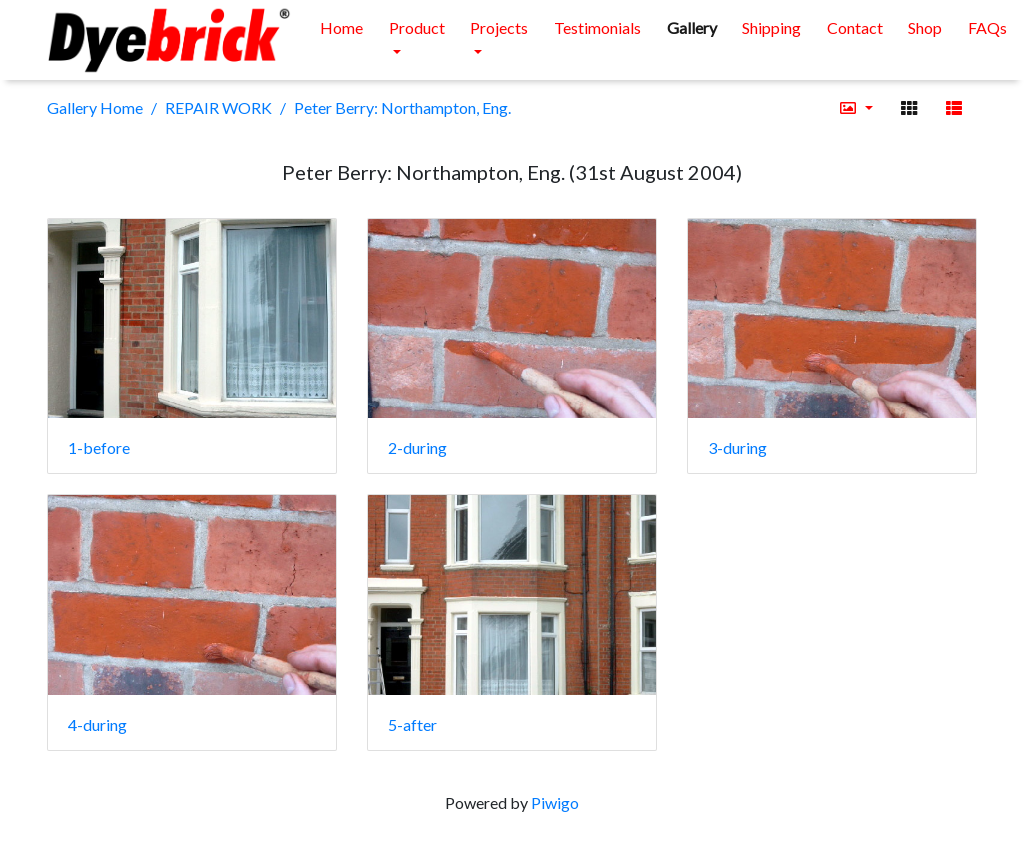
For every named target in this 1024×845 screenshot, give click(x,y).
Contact (855, 27)
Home (341, 27)
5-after (412, 724)
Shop (925, 27)
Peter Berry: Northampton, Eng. (402, 107)
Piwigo (555, 802)
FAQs (987, 27)
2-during (417, 447)
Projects (499, 27)
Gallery (692, 27)
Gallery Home (95, 107)
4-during (97, 724)
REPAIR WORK (218, 107)
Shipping (771, 27)
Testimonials (597, 27)
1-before (99, 447)
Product (417, 27)
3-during (737, 447)
